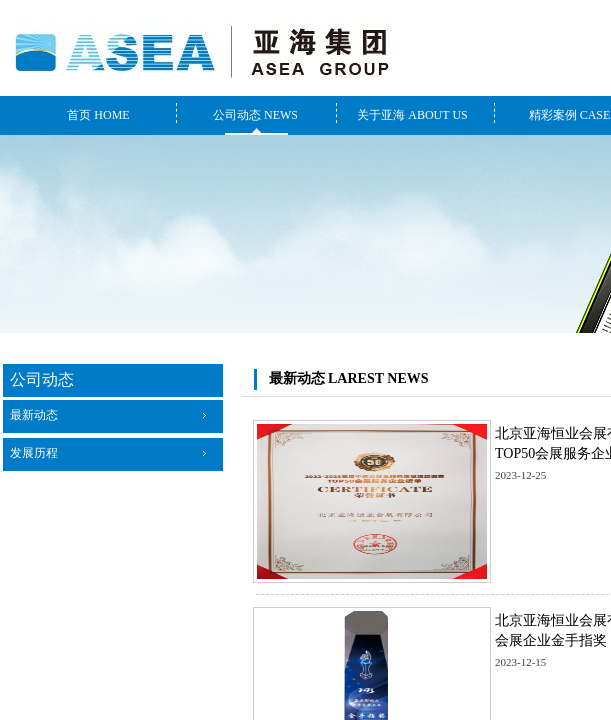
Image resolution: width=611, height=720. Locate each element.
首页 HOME (98, 115)
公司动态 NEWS (255, 115)
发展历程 (34, 453)
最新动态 (34, 415)
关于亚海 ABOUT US (412, 115)
